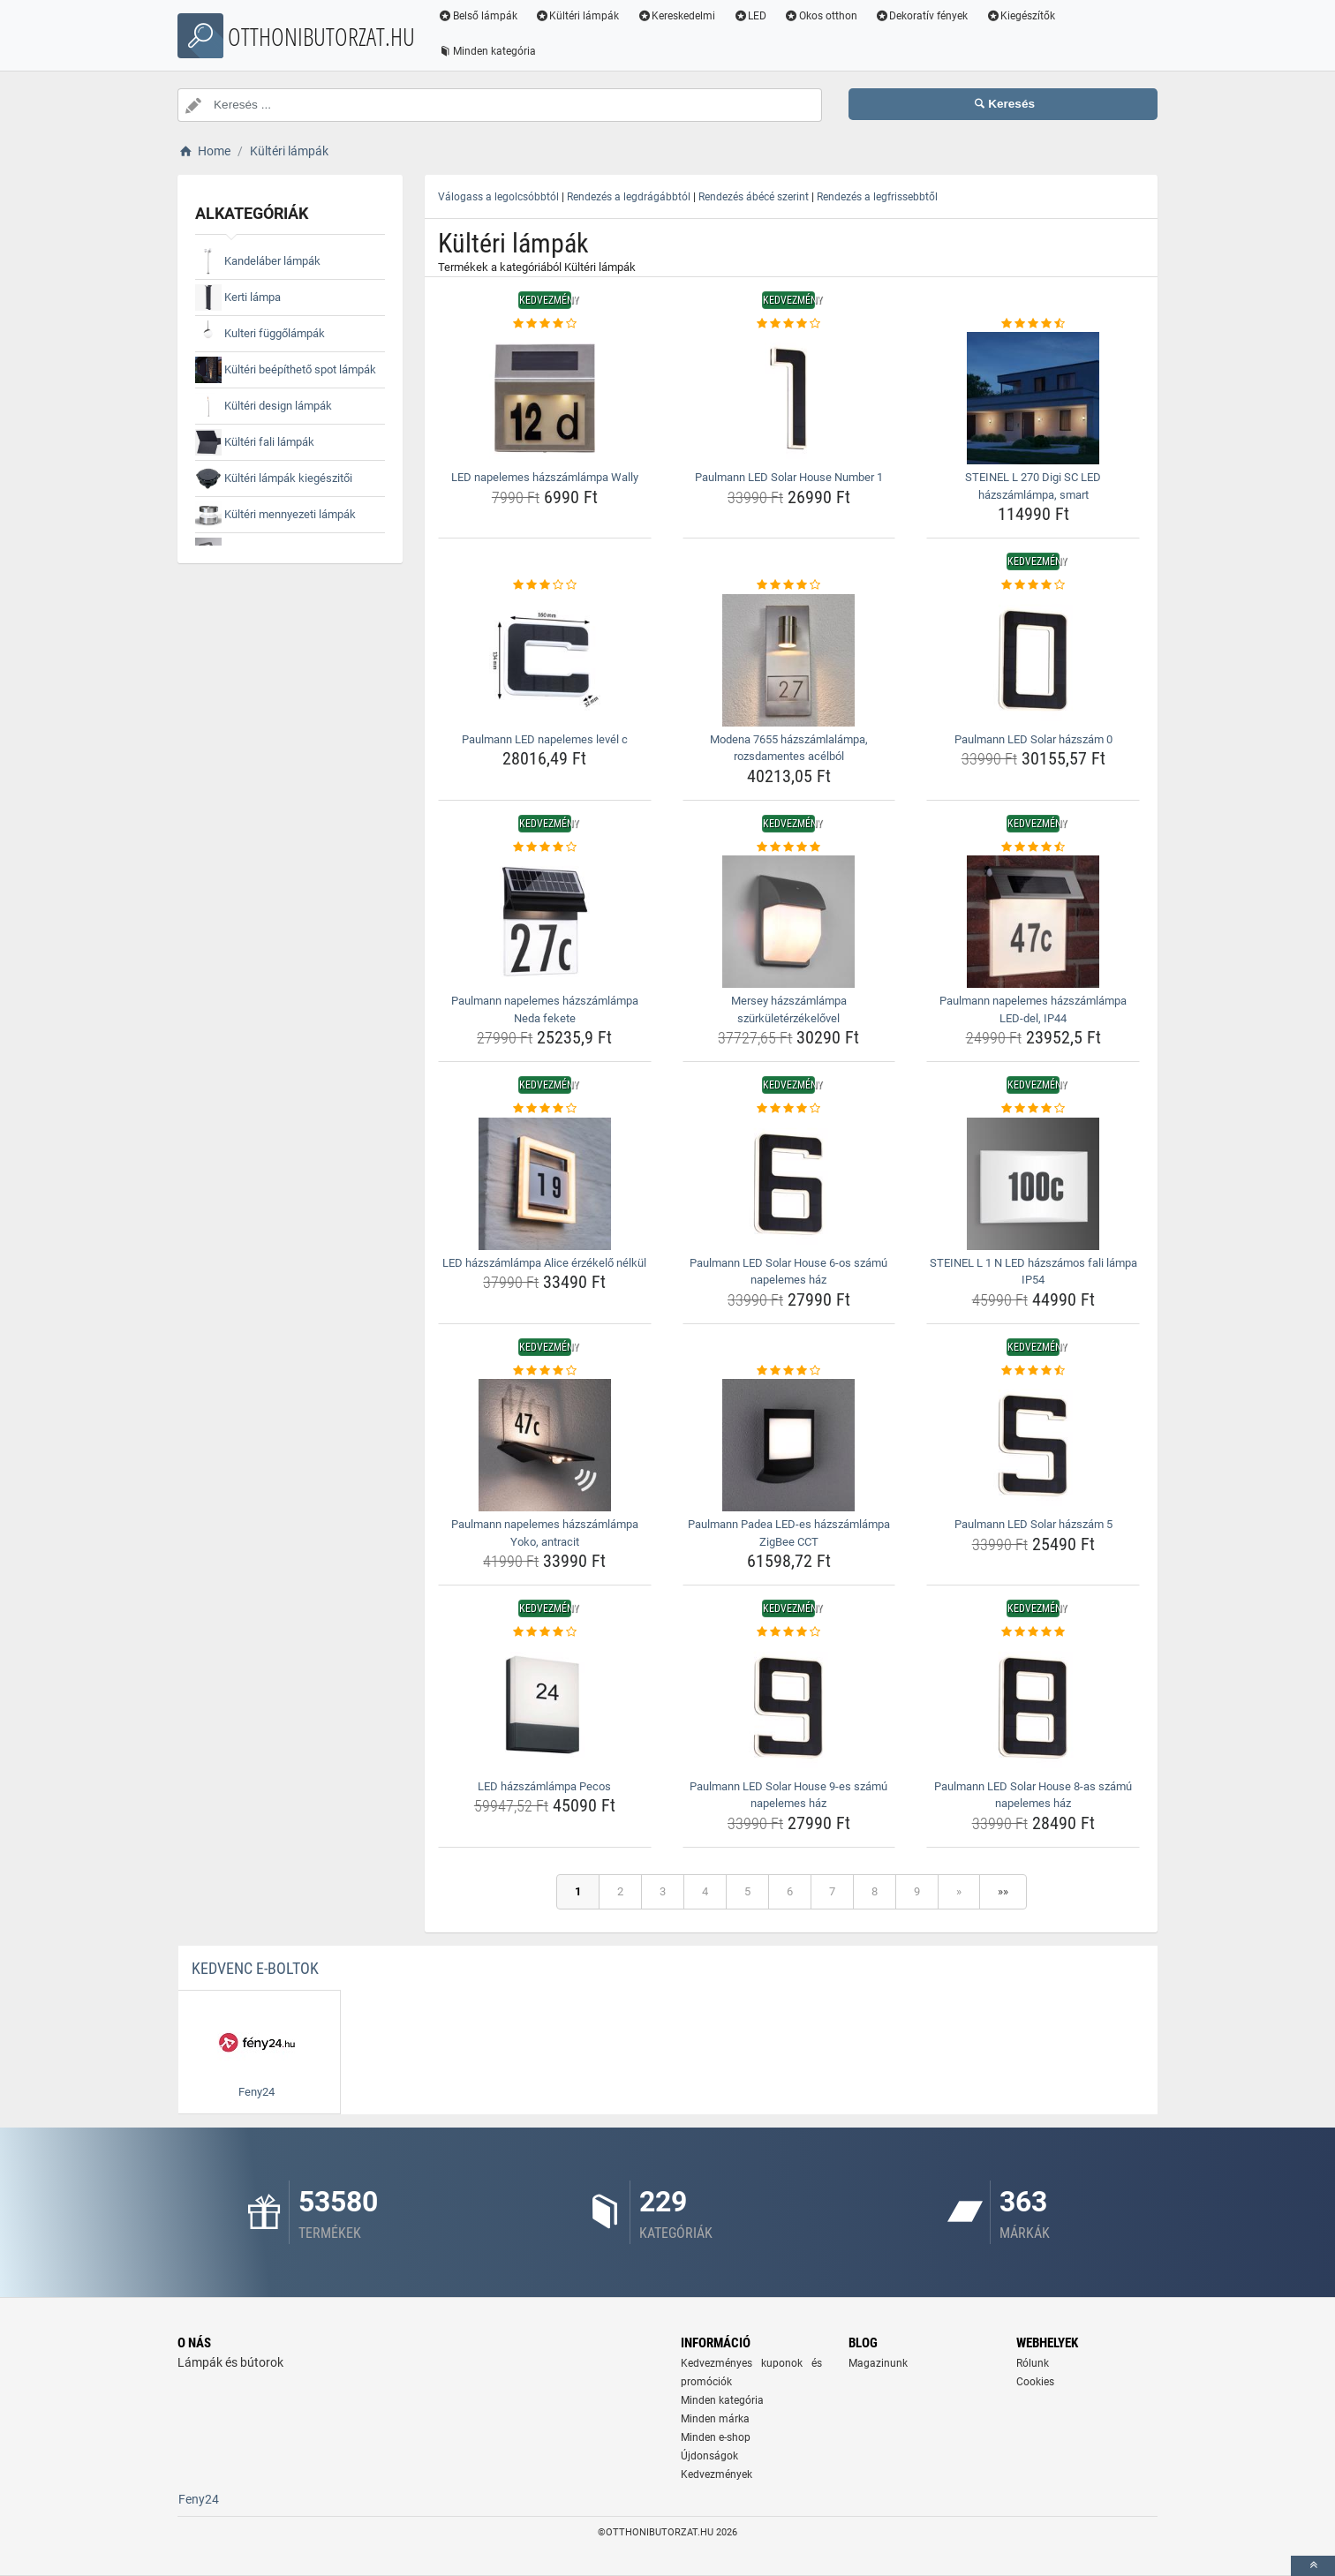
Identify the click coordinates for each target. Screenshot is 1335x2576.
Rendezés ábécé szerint (753, 197)
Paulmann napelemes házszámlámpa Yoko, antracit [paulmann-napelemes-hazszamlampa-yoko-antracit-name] (544, 1533)
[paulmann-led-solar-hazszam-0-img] (1033, 660)
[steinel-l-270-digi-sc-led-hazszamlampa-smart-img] (1033, 398)
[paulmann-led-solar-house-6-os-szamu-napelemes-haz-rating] (789, 1109)
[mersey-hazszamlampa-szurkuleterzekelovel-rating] (789, 847)
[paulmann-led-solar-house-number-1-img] (789, 398)
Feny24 (198, 2499)
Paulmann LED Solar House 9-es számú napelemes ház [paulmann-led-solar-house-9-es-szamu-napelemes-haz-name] (788, 1795)
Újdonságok (709, 2456)
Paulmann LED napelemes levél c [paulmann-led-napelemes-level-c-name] (545, 739)
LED (749, 16)
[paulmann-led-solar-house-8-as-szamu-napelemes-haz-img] (1033, 1707)
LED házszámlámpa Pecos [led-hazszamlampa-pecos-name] (544, 1786)
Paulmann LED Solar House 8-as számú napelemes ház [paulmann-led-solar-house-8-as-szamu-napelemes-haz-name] (1033, 1795)
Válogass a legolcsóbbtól (498, 197)
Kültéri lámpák (577, 16)
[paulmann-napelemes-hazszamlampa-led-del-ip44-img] (1033, 921)
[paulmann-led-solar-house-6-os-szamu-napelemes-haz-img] (789, 1184)
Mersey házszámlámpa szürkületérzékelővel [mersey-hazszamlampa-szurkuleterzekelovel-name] (789, 1009)
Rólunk (1032, 2363)
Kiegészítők (1021, 16)
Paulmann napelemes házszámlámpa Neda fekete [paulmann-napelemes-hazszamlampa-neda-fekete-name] (544, 1009)
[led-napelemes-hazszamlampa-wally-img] (545, 398)
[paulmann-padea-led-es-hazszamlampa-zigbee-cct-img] (789, 1445)
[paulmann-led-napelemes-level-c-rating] (545, 585)
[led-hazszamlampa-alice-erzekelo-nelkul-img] (545, 1184)
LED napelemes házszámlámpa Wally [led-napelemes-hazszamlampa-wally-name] (544, 477)
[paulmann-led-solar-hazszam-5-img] (1033, 1445)
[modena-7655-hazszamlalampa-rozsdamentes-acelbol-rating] (789, 585)
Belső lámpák (477, 16)
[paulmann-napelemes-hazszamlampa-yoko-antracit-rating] (545, 1371)
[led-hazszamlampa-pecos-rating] (545, 1632)
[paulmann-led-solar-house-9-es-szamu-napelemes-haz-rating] (789, 1632)
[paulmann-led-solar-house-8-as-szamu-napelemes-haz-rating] (1033, 1632)
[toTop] (1313, 2566)
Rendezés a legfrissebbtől (877, 197)
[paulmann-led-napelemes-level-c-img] (545, 660)
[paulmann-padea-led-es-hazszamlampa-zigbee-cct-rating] (789, 1371)
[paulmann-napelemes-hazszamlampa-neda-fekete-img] (545, 921)
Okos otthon (820, 16)
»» (1003, 1891)
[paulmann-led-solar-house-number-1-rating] (789, 324)
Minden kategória (487, 51)
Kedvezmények (716, 2474)
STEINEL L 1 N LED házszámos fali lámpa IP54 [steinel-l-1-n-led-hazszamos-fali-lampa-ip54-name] (1033, 1271)
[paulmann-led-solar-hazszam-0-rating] (1033, 585)
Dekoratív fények (922, 16)
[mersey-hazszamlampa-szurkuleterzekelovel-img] (789, 921)
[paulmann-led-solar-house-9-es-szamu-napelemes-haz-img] (789, 1707)
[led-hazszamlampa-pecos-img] (545, 1707)
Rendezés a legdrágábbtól (628, 197)
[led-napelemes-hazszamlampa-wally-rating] (545, 324)
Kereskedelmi (676, 16)
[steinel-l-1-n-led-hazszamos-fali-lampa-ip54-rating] (1033, 1109)
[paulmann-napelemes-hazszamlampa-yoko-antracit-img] (545, 1445)
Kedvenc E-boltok (255, 1968)
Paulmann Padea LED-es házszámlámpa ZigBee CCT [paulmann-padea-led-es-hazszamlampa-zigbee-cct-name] (789, 1533)
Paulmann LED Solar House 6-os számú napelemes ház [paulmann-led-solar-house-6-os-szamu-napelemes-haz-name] (788, 1271)
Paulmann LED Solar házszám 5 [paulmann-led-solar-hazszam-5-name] (1033, 1524)
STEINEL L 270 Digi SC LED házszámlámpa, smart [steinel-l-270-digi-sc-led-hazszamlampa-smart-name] (1033, 486)
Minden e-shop (715, 2437)
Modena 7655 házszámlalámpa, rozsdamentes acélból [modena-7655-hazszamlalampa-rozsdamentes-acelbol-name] (789, 748)
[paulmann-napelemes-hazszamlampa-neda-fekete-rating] (545, 847)
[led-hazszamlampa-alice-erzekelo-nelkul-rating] (545, 1109)
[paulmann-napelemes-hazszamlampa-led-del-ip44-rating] (1033, 847)
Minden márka (715, 2419)
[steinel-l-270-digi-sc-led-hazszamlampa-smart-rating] (1033, 324)
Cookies (1035, 2382)
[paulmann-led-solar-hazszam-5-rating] (1033, 1371)
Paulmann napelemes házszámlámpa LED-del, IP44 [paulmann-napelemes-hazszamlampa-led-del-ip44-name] (1033, 1009)
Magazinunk (878, 2363)
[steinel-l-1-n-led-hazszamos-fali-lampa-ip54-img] (1033, 1184)
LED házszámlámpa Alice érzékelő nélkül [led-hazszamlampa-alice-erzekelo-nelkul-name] (544, 1262)
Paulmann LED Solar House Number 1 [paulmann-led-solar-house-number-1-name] (789, 477)
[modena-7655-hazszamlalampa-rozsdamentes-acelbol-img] (789, 660)
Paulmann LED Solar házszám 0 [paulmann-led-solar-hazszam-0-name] (1033, 739)
